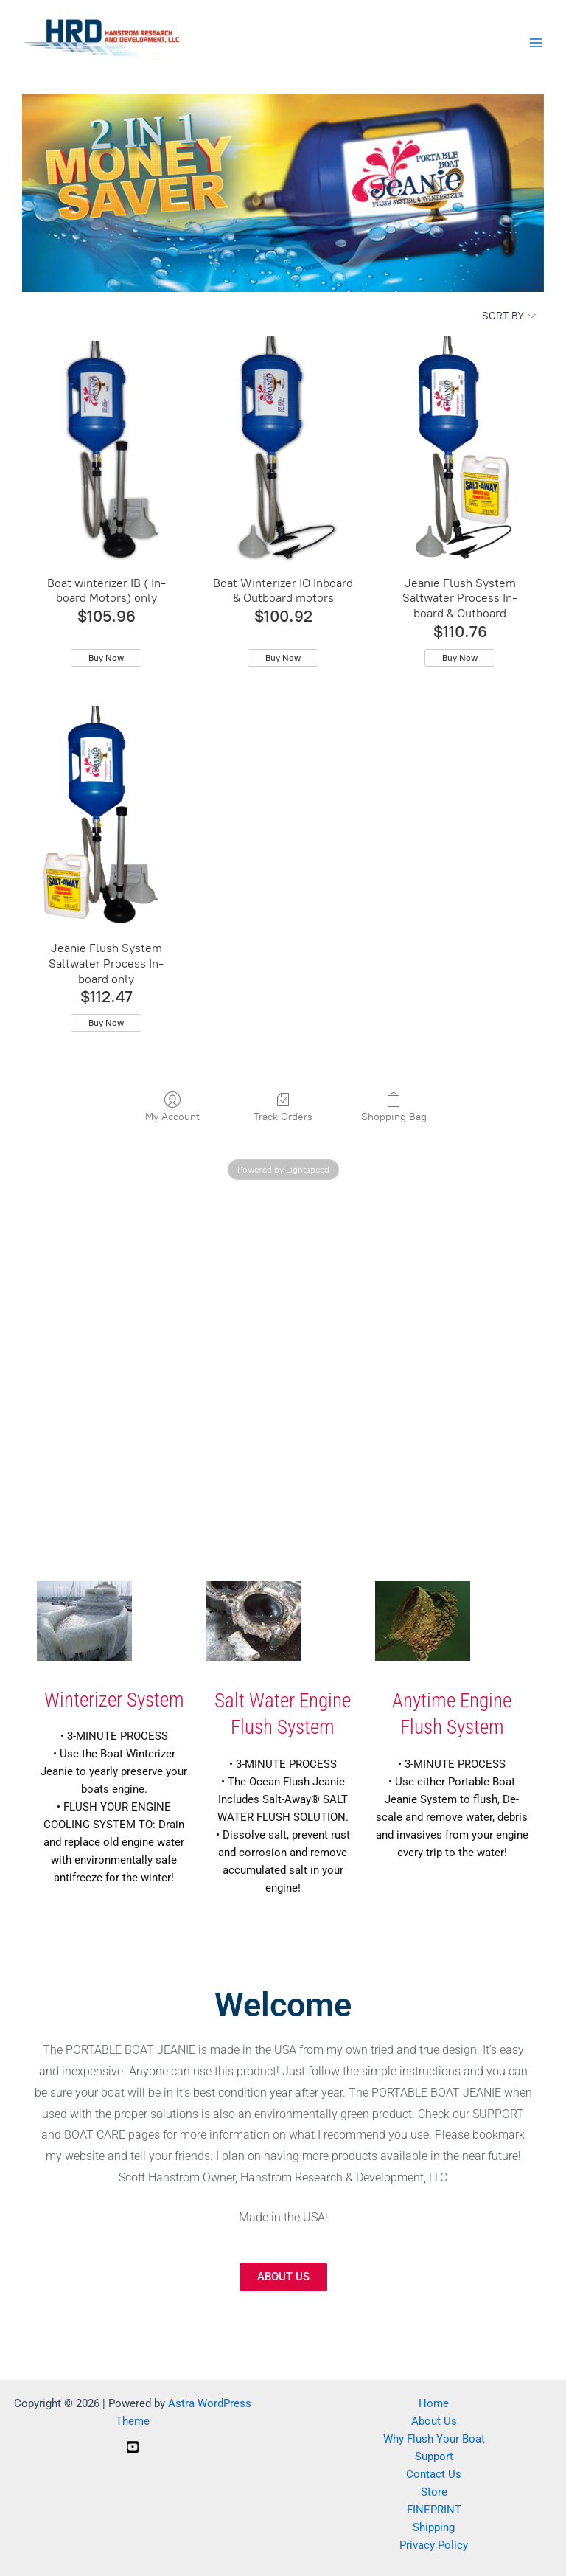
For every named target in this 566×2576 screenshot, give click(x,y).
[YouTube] (132, 2447)
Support (434, 2456)
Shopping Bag (394, 1107)
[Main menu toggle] (535, 42)
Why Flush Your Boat (434, 2438)
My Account (172, 1107)
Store (434, 2492)
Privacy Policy (433, 2545)
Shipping (434, 2527)
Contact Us (433, 2474)
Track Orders (283, 1107)
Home (434, 2403)
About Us (434, 2421)
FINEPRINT (434, 2509)
